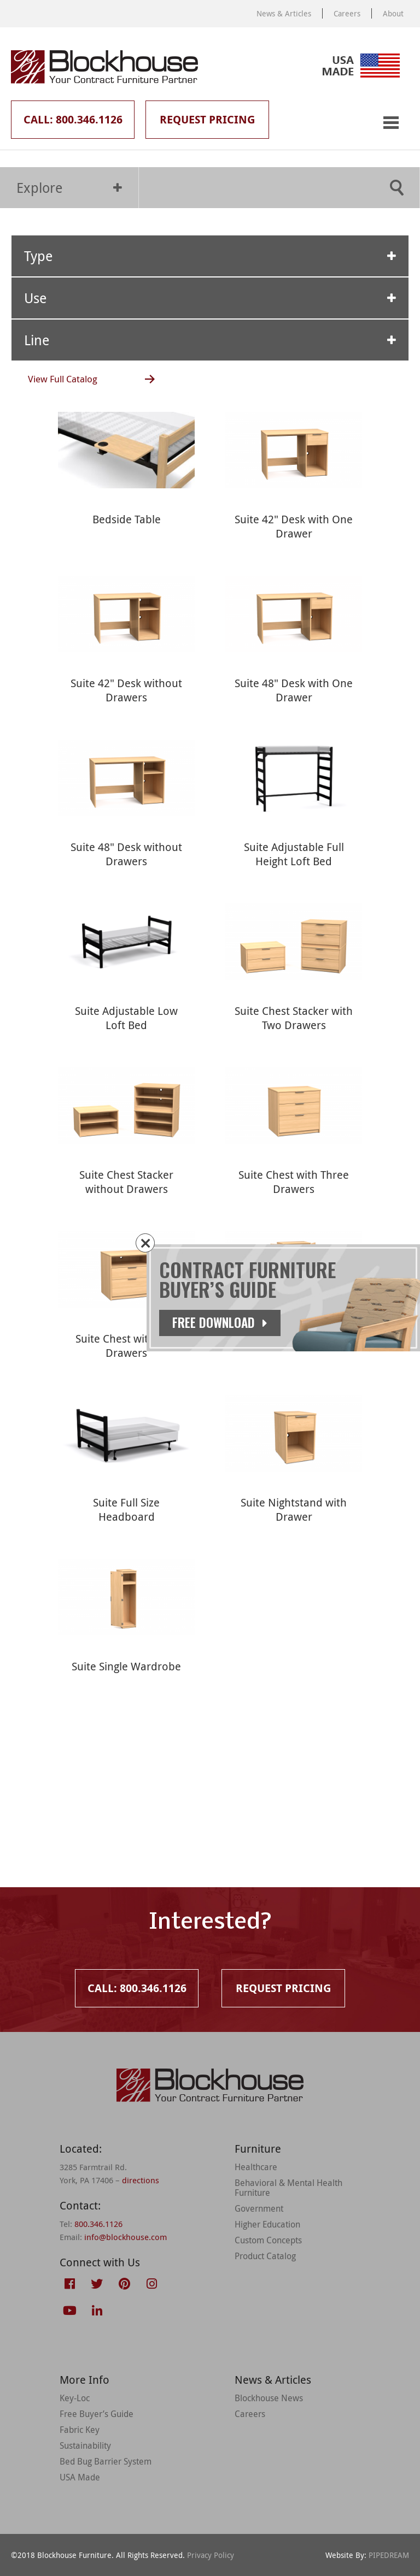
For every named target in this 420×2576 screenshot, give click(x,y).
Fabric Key (80, 2430)
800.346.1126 (98, 2223)
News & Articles (283, 13)
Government (259, 2208)
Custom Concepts (268, 2240)
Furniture (258, 2148)
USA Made (80, 2477)
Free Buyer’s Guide (96, 2414)
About (393, 13)
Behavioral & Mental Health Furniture (288, 2188)
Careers (347, 13)
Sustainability (85, 2445)
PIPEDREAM (389, 2555)
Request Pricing (207, 119)
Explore (69, 188)
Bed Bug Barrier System (105, 2461)
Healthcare (256, 2167)
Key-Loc (75, 2398)
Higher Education (267, 2224)
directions (140, 2180)
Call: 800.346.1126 (73, 119)
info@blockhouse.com (125, 2236)
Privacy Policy (210, 2555)
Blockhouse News (269, 2398)
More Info (84, 2379)
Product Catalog (265, 2256)
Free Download (219, 1322)
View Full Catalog (62, 379)
